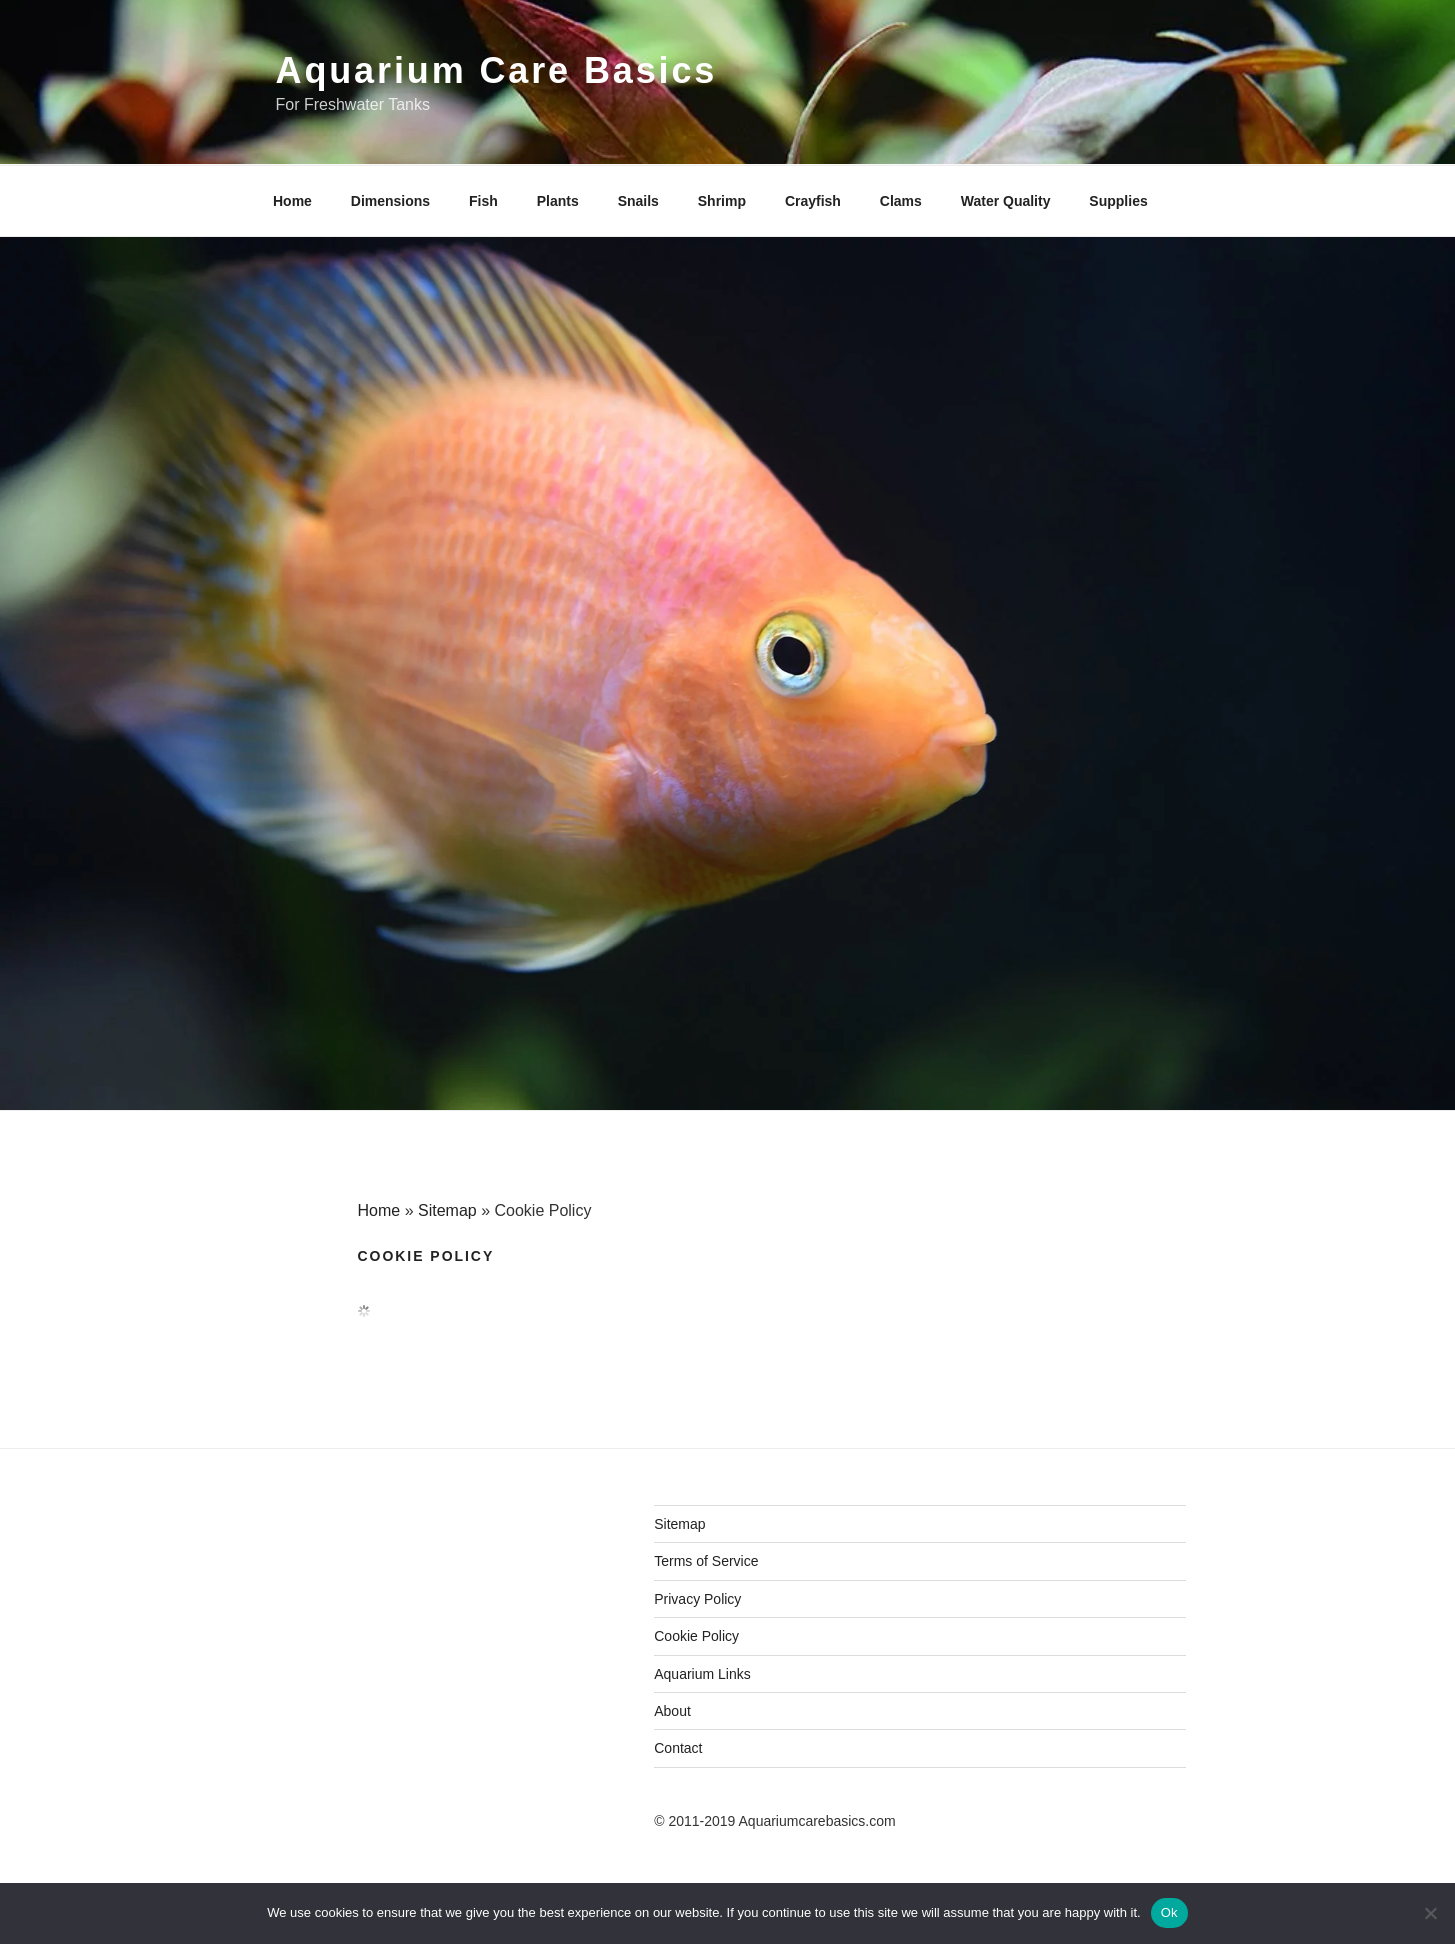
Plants (558, 201)
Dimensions (390, 201)
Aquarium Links (702, 1674)
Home (292, 201)
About (672, 1711)
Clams (901, 201)
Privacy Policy (697, 1599)
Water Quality (1006, 201)
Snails (638, 201)
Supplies (1118, 201)
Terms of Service (706, 1561)
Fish (483, 201)
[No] (1430, 1913)
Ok (1169, 1912)
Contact (678, 1748)
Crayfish (813, 201)
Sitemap (447, 1210)
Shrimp (722, 201)
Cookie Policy (696, 1636)
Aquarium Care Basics (497, 70)
